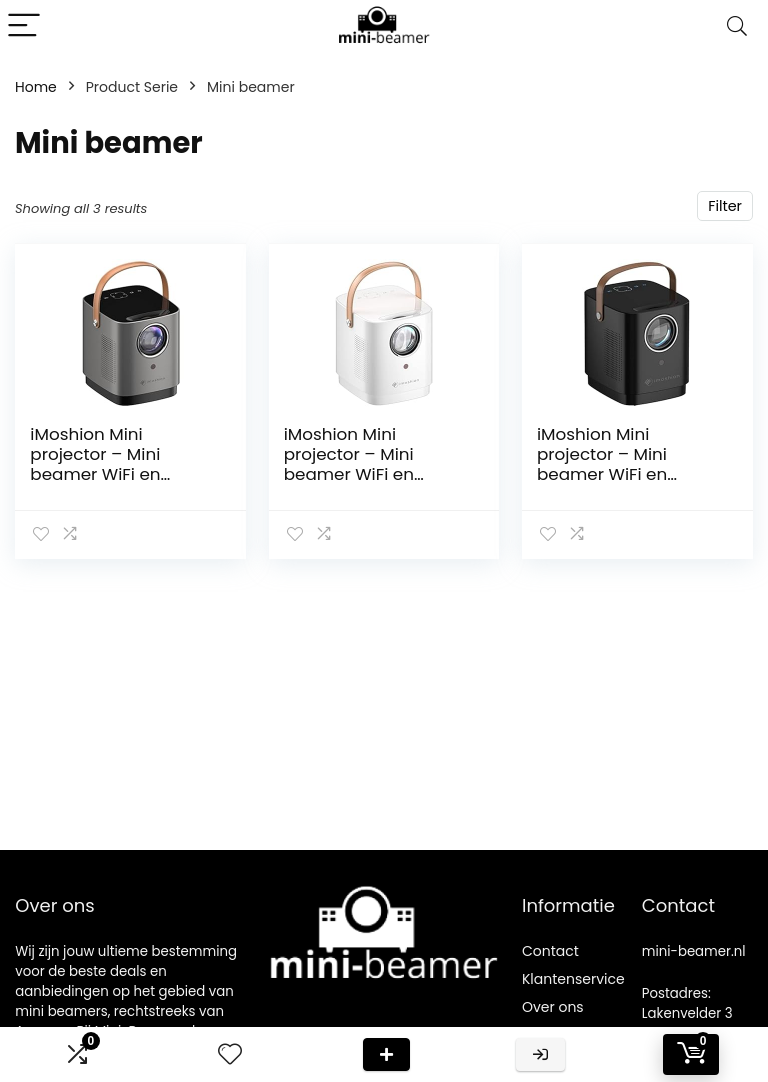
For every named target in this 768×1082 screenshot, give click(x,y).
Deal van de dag (386, 1054)
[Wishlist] (230, 1054)
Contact (550, 951)
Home (36, 87)
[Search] (737, 26)
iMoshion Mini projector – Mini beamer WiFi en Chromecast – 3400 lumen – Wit (367, 474)
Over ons (553, 1007)
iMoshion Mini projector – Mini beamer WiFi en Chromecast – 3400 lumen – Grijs (113, 474)
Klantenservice (573, 979)
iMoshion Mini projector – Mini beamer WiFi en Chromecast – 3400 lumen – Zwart (620, 474)
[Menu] (24, 26)
